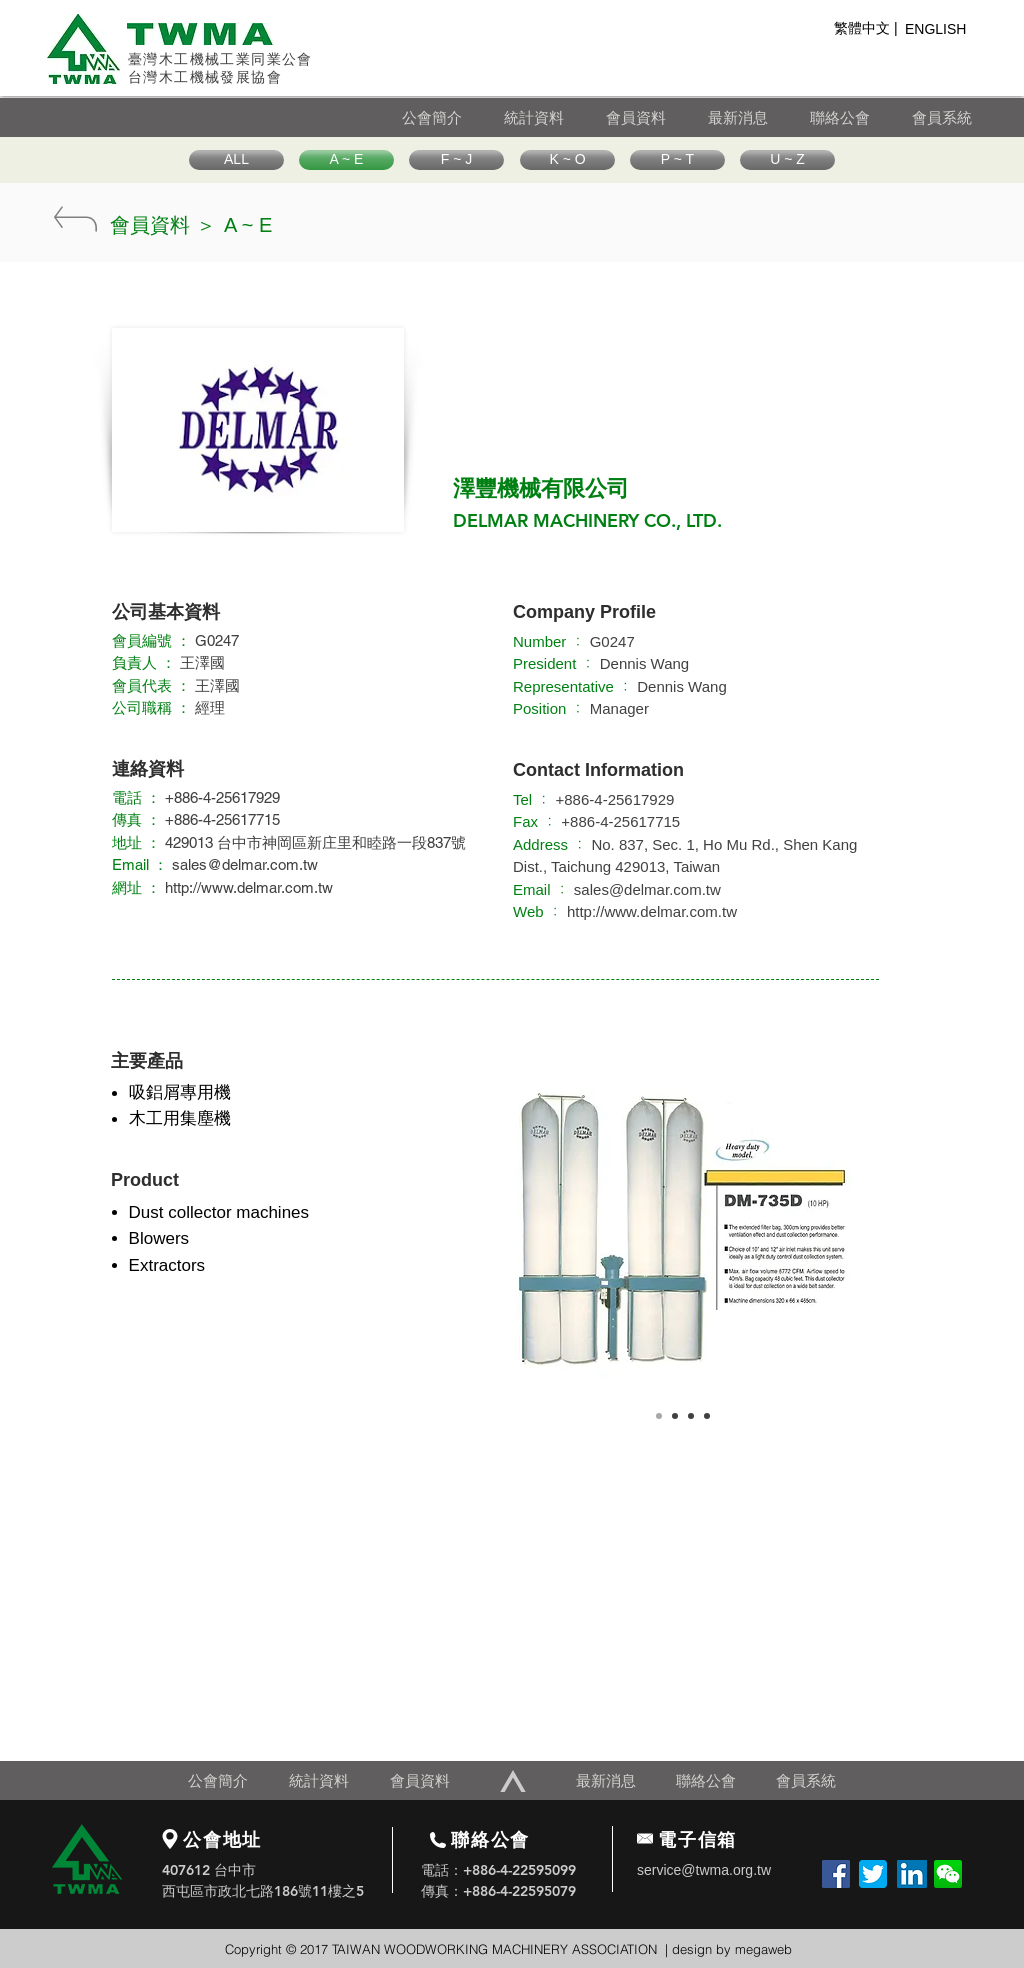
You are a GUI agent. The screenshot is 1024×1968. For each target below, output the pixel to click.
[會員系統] (957, 117)
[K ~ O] (567, 160)
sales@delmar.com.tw (245, 864)
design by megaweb (732, 1949)
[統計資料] (554, 117)
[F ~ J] (456, 160)
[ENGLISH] (941, 30)
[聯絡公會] (860, 117)
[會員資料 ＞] (163, 225)
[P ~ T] (677, 160)
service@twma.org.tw (704, 1870)
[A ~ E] (346, 160)
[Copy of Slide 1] (675, 1416)
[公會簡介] (452, 117)
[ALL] (236, 160)
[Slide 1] (659, 1416)
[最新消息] (758, 117)
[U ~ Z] (787, 160)
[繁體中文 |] (866, 29)
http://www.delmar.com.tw (652, 911)
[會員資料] (656, 117)
